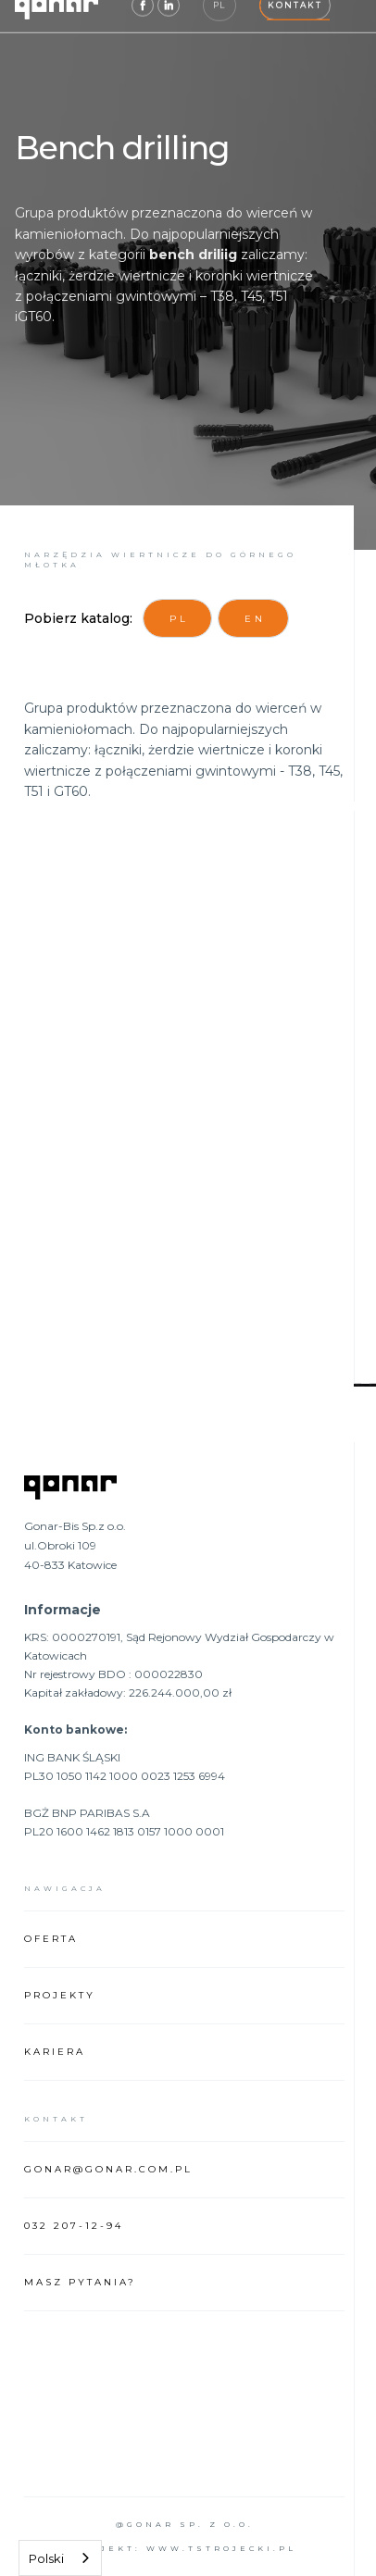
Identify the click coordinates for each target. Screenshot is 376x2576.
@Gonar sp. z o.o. (185, 2524)
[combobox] (60, 2558)
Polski (46, 2558)
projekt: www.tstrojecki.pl (184, 2548)
